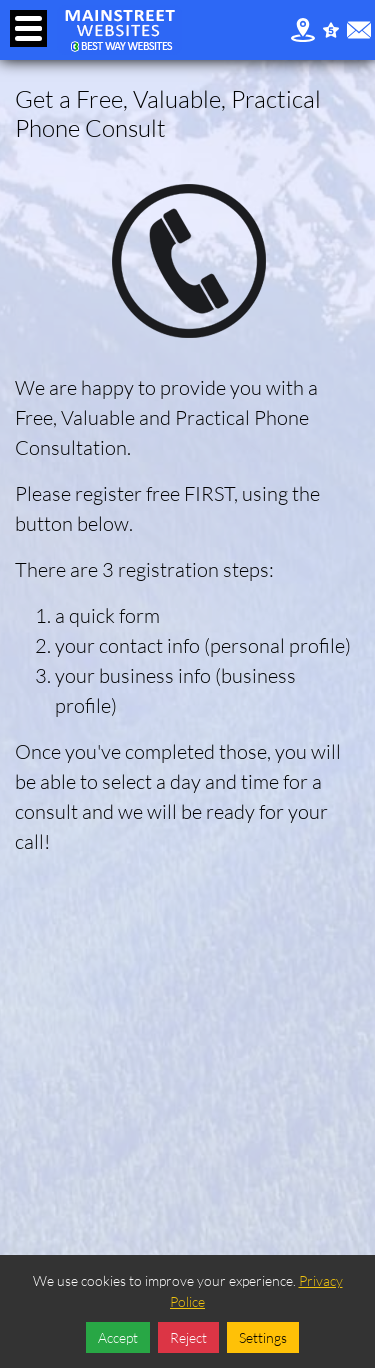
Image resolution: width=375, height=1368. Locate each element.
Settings (263, 1337)
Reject (188, 1337)
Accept (118, 1337)
